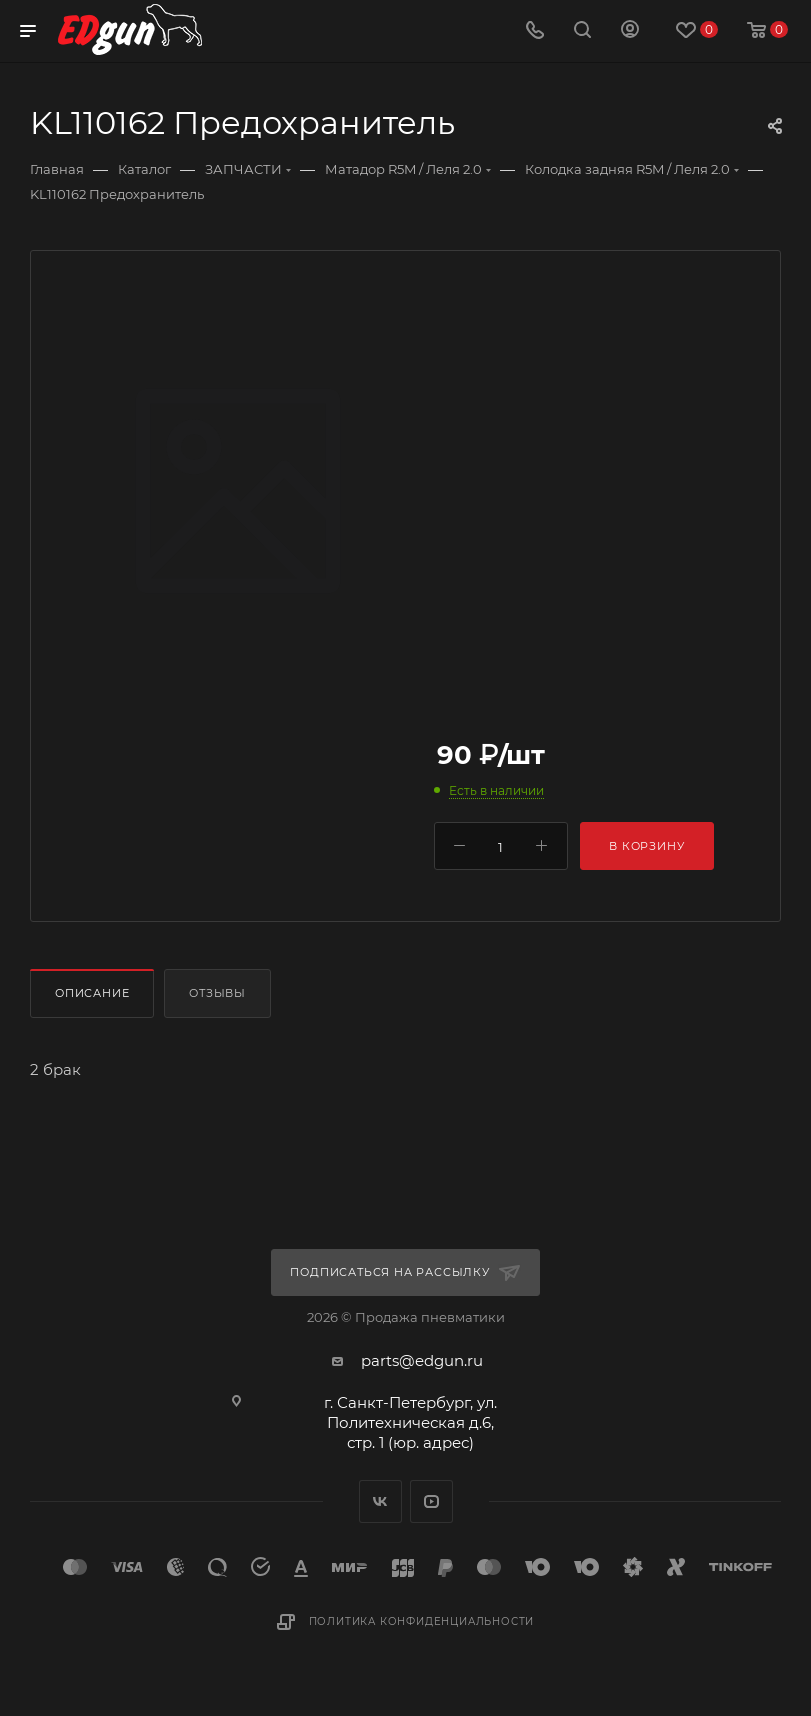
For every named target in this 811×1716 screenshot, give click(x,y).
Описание (92, 993)
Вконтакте (380, 1501)
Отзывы (217, 993)
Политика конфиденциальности (422, 1621)
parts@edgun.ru (422, 1360)
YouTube (431, 1501)
